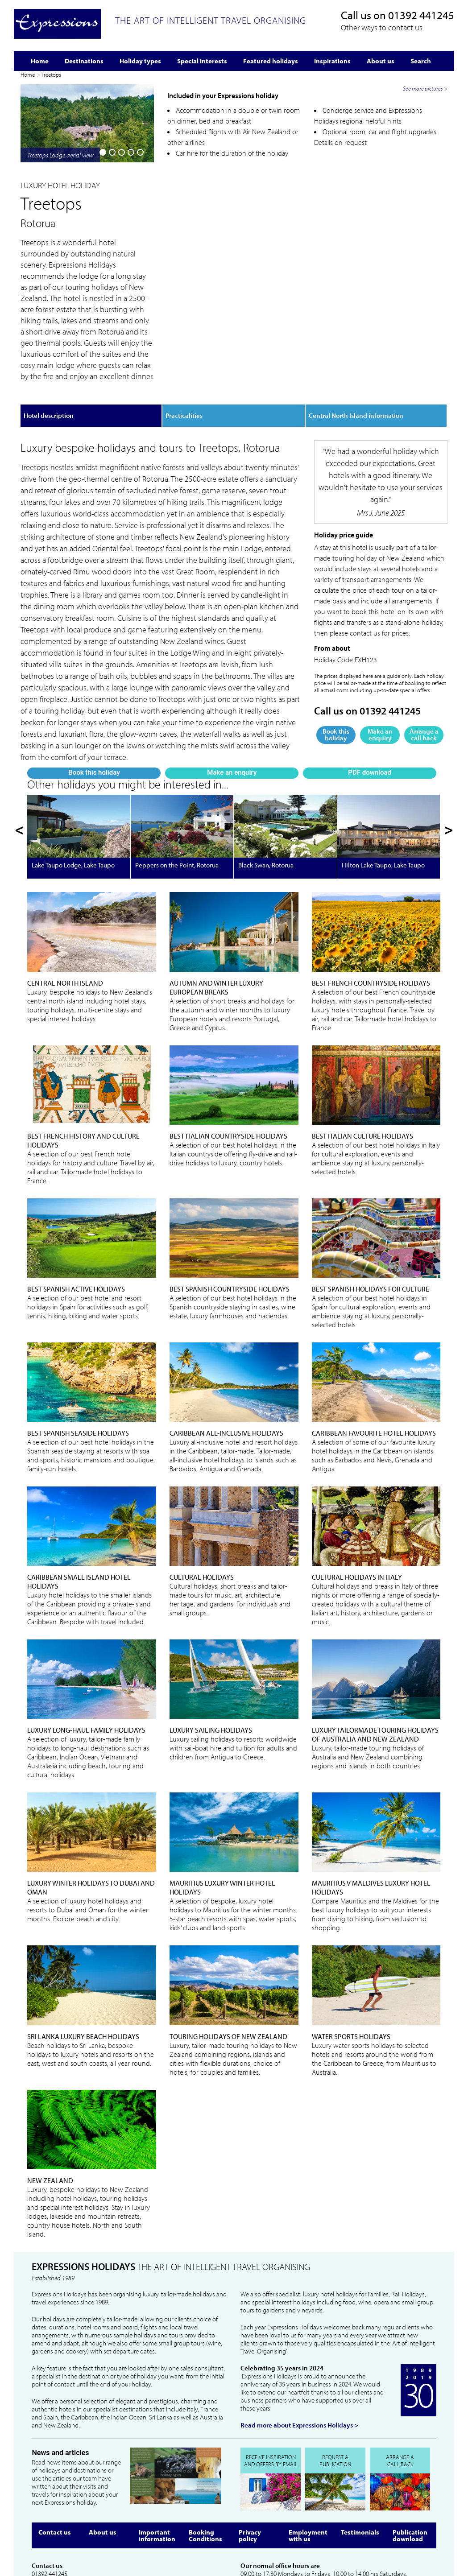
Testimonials (360, 2460)
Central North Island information (356, 355)
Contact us (54, 2460)
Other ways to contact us (381, 27)
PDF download (132, 326)
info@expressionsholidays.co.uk (74, 2510)
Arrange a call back (424, 674)
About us (102, 2460)
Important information (157, 2464)
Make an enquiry (86, 326)
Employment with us (308, 2464)
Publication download (410, 2464)
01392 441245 (421, 15)
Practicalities (184, 355)
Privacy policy (250, 2464)
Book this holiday (41, 326)
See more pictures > (425, 252)
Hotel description (49, 355)
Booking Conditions (205, 2464)
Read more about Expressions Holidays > (299, 2354)
